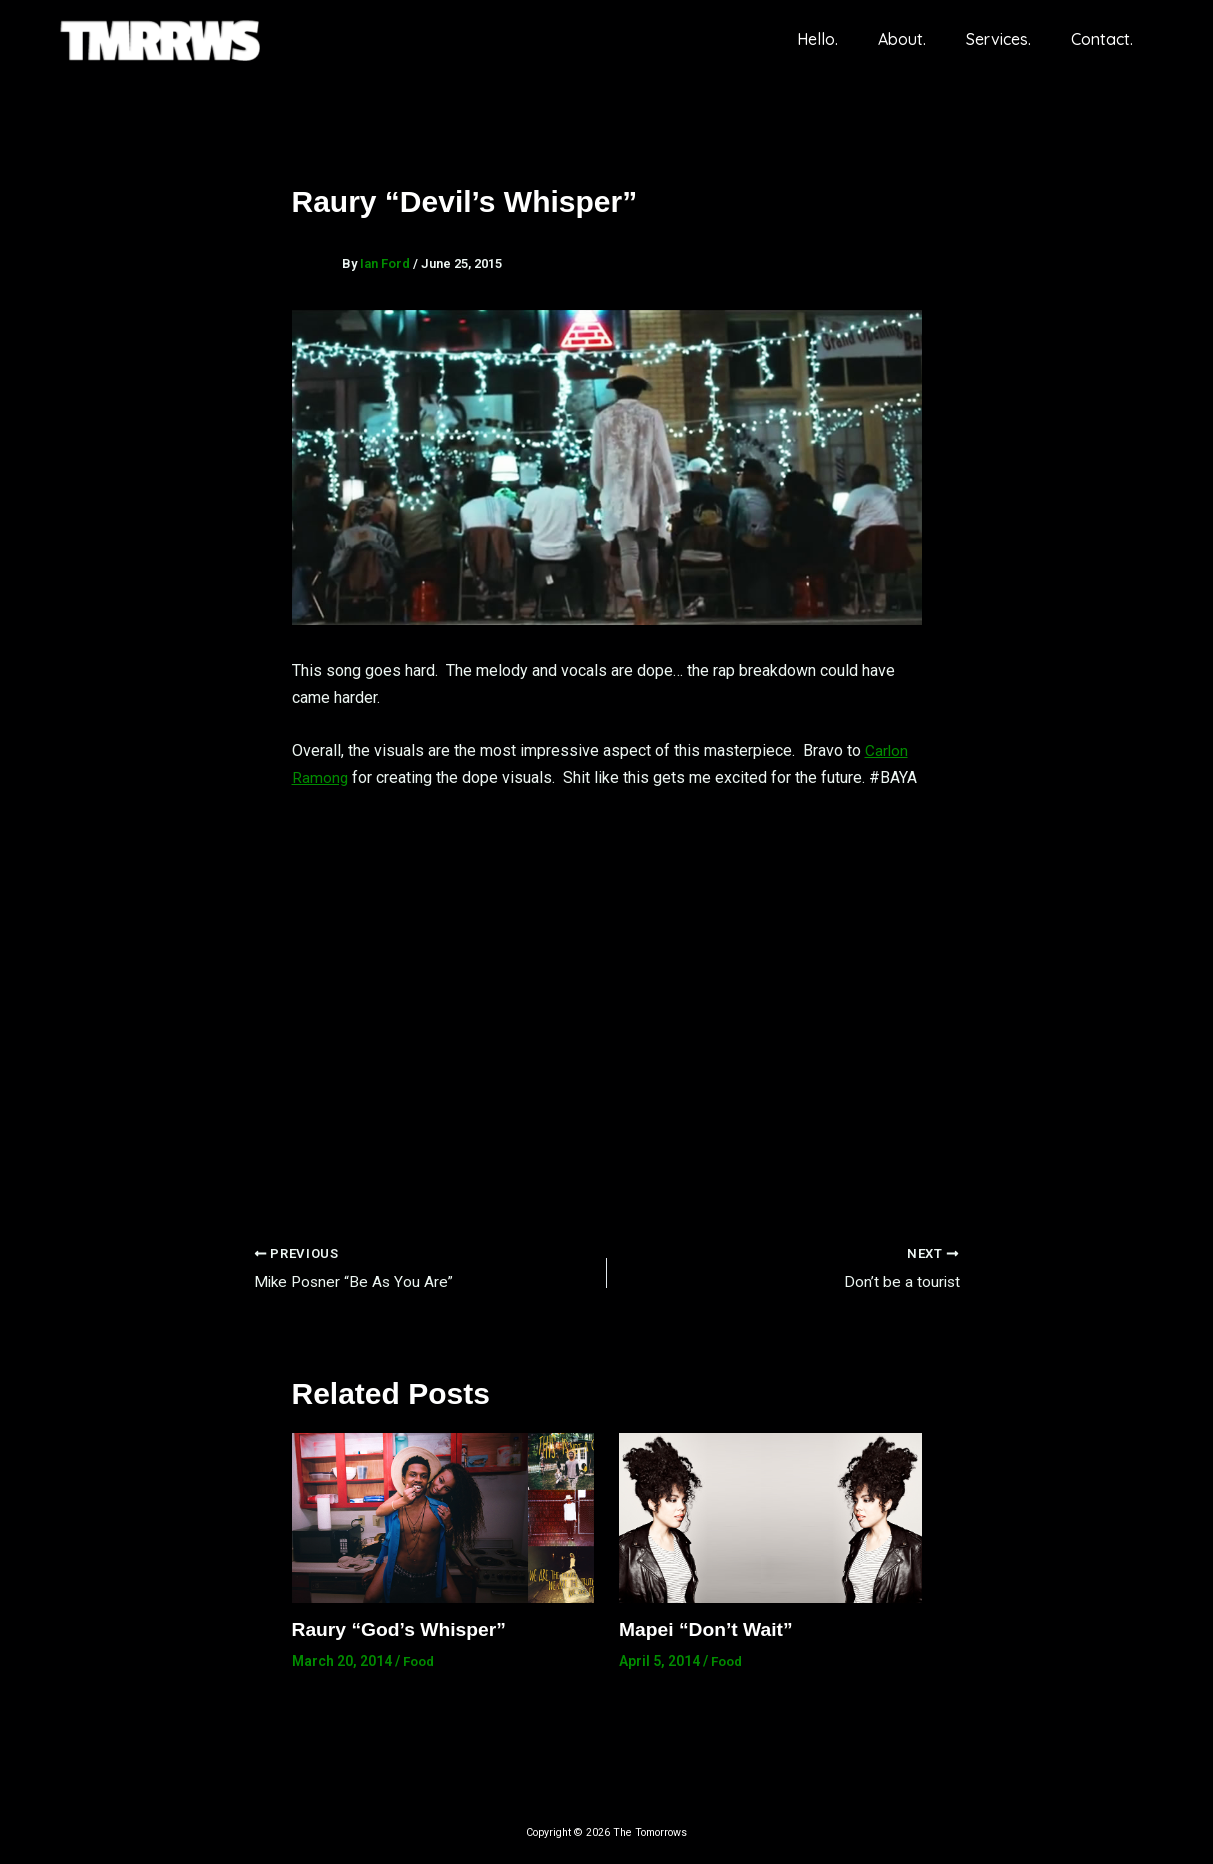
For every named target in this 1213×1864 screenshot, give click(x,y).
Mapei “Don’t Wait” (709, 1630)
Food (420, 1662)
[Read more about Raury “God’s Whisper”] (443, 1517)
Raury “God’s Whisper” (403, 1630)
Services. (1010, 39)
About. (922, 39)
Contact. (1106, 39)
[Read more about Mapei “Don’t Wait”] (770, 1517)
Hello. (845, 39)
